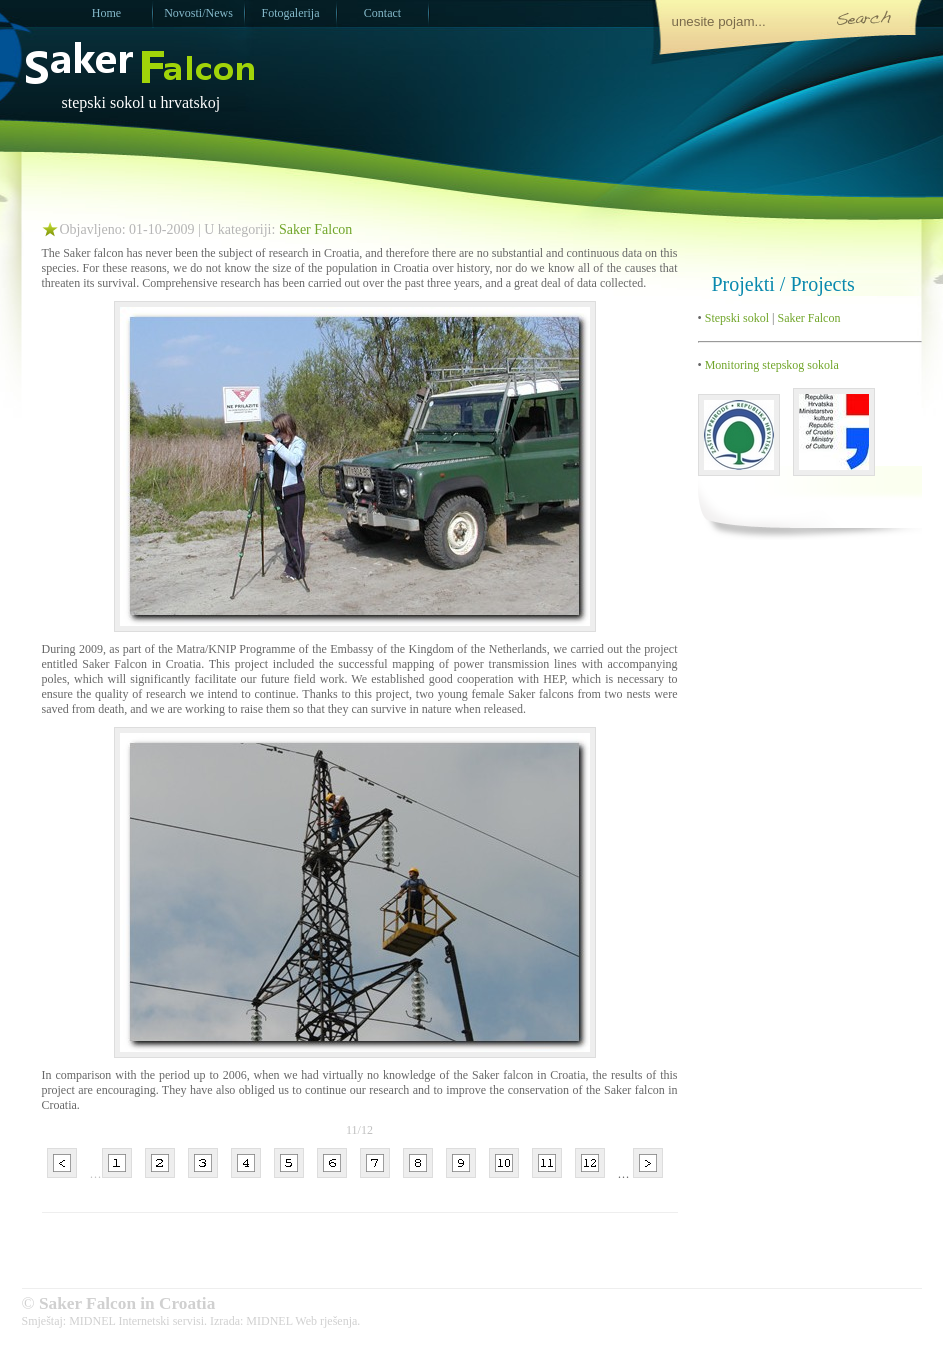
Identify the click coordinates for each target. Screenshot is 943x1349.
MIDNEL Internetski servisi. (138, 1321)
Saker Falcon (315, 229)
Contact (382, 13)
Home (106, 13)
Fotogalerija (291, 13)
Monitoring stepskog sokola (770, 365)
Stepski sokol (735, 318)
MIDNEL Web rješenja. (303, 1321)
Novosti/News (198, 13)
